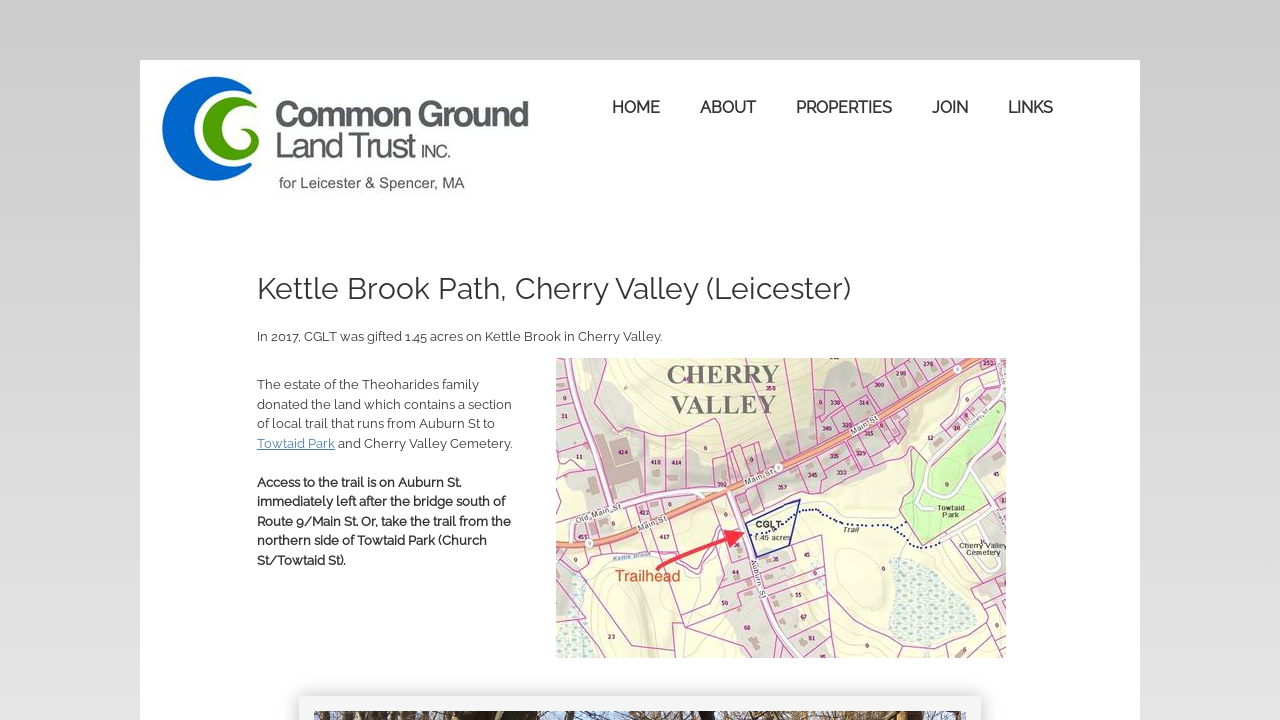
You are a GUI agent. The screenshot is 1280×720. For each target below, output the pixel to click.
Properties (844, 107)
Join (950, 107)
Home (636, 107)
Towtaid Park (296, 443)
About (728, 107)
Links (1030, 107)
